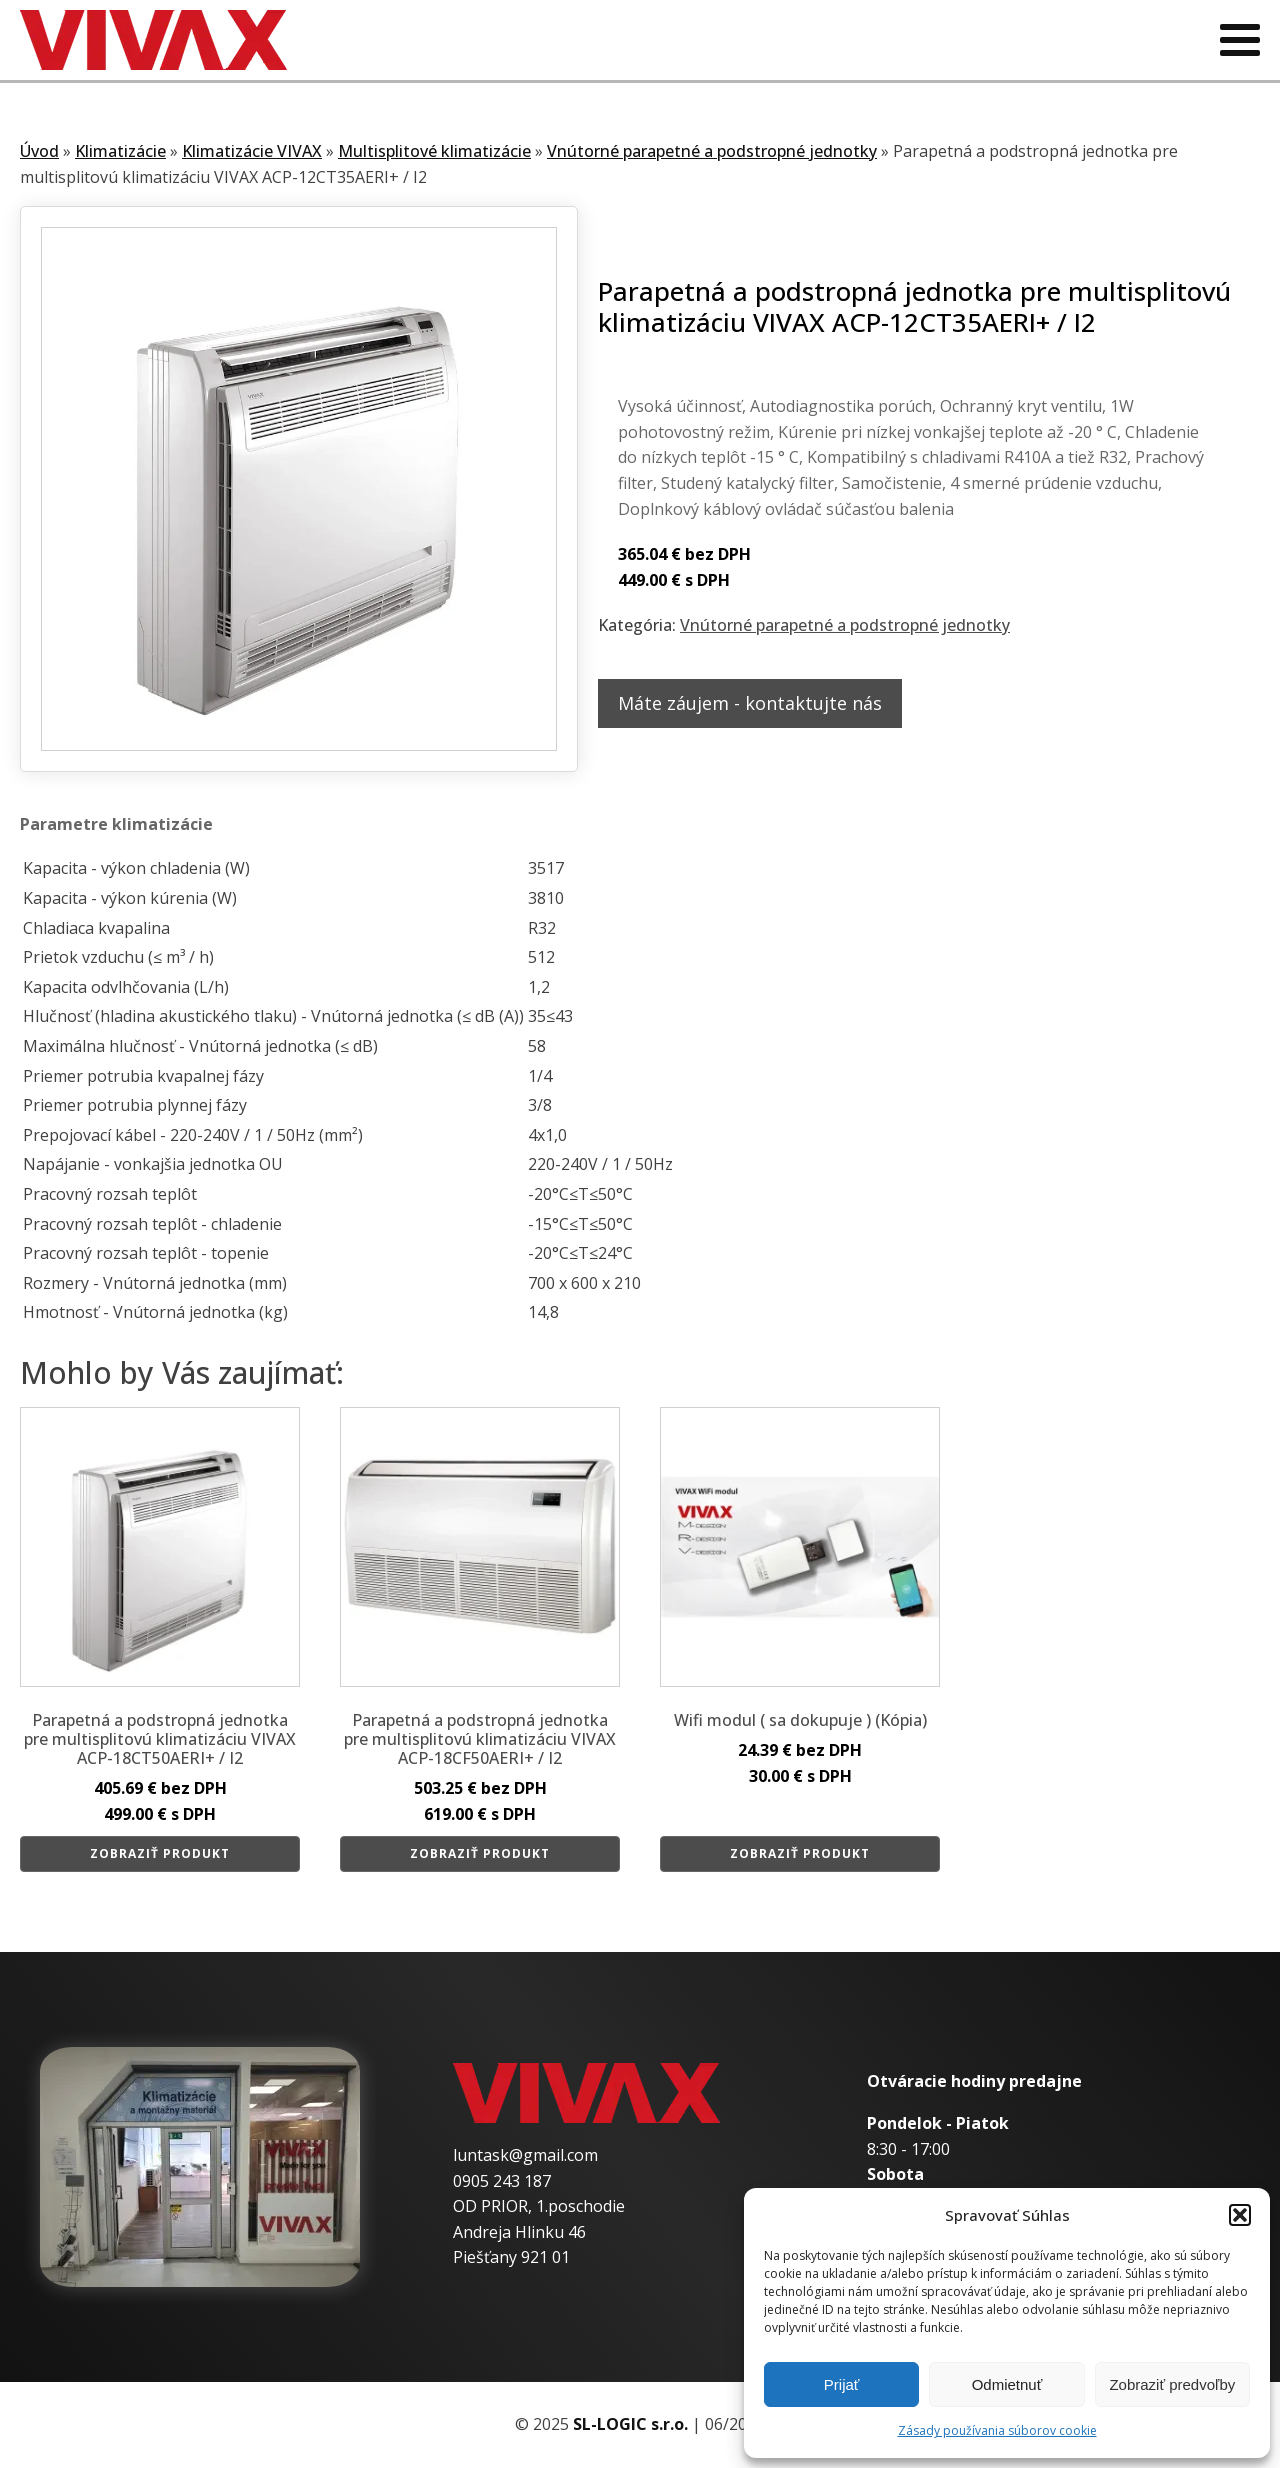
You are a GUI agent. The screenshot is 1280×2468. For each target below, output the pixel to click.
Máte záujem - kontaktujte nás (750, 703)
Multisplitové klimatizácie (434, 151)
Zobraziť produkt (160, 1853)
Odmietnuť (1007, 2384)
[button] (1240, 2215)
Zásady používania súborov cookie (997, 2430)
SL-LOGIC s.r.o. (630, 2424)
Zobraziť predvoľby (1172, 2384)
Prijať (842, 2384)
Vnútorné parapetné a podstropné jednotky (712, 151)
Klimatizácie (120, 151)
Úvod (39, 151)
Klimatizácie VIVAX (252, 151)
